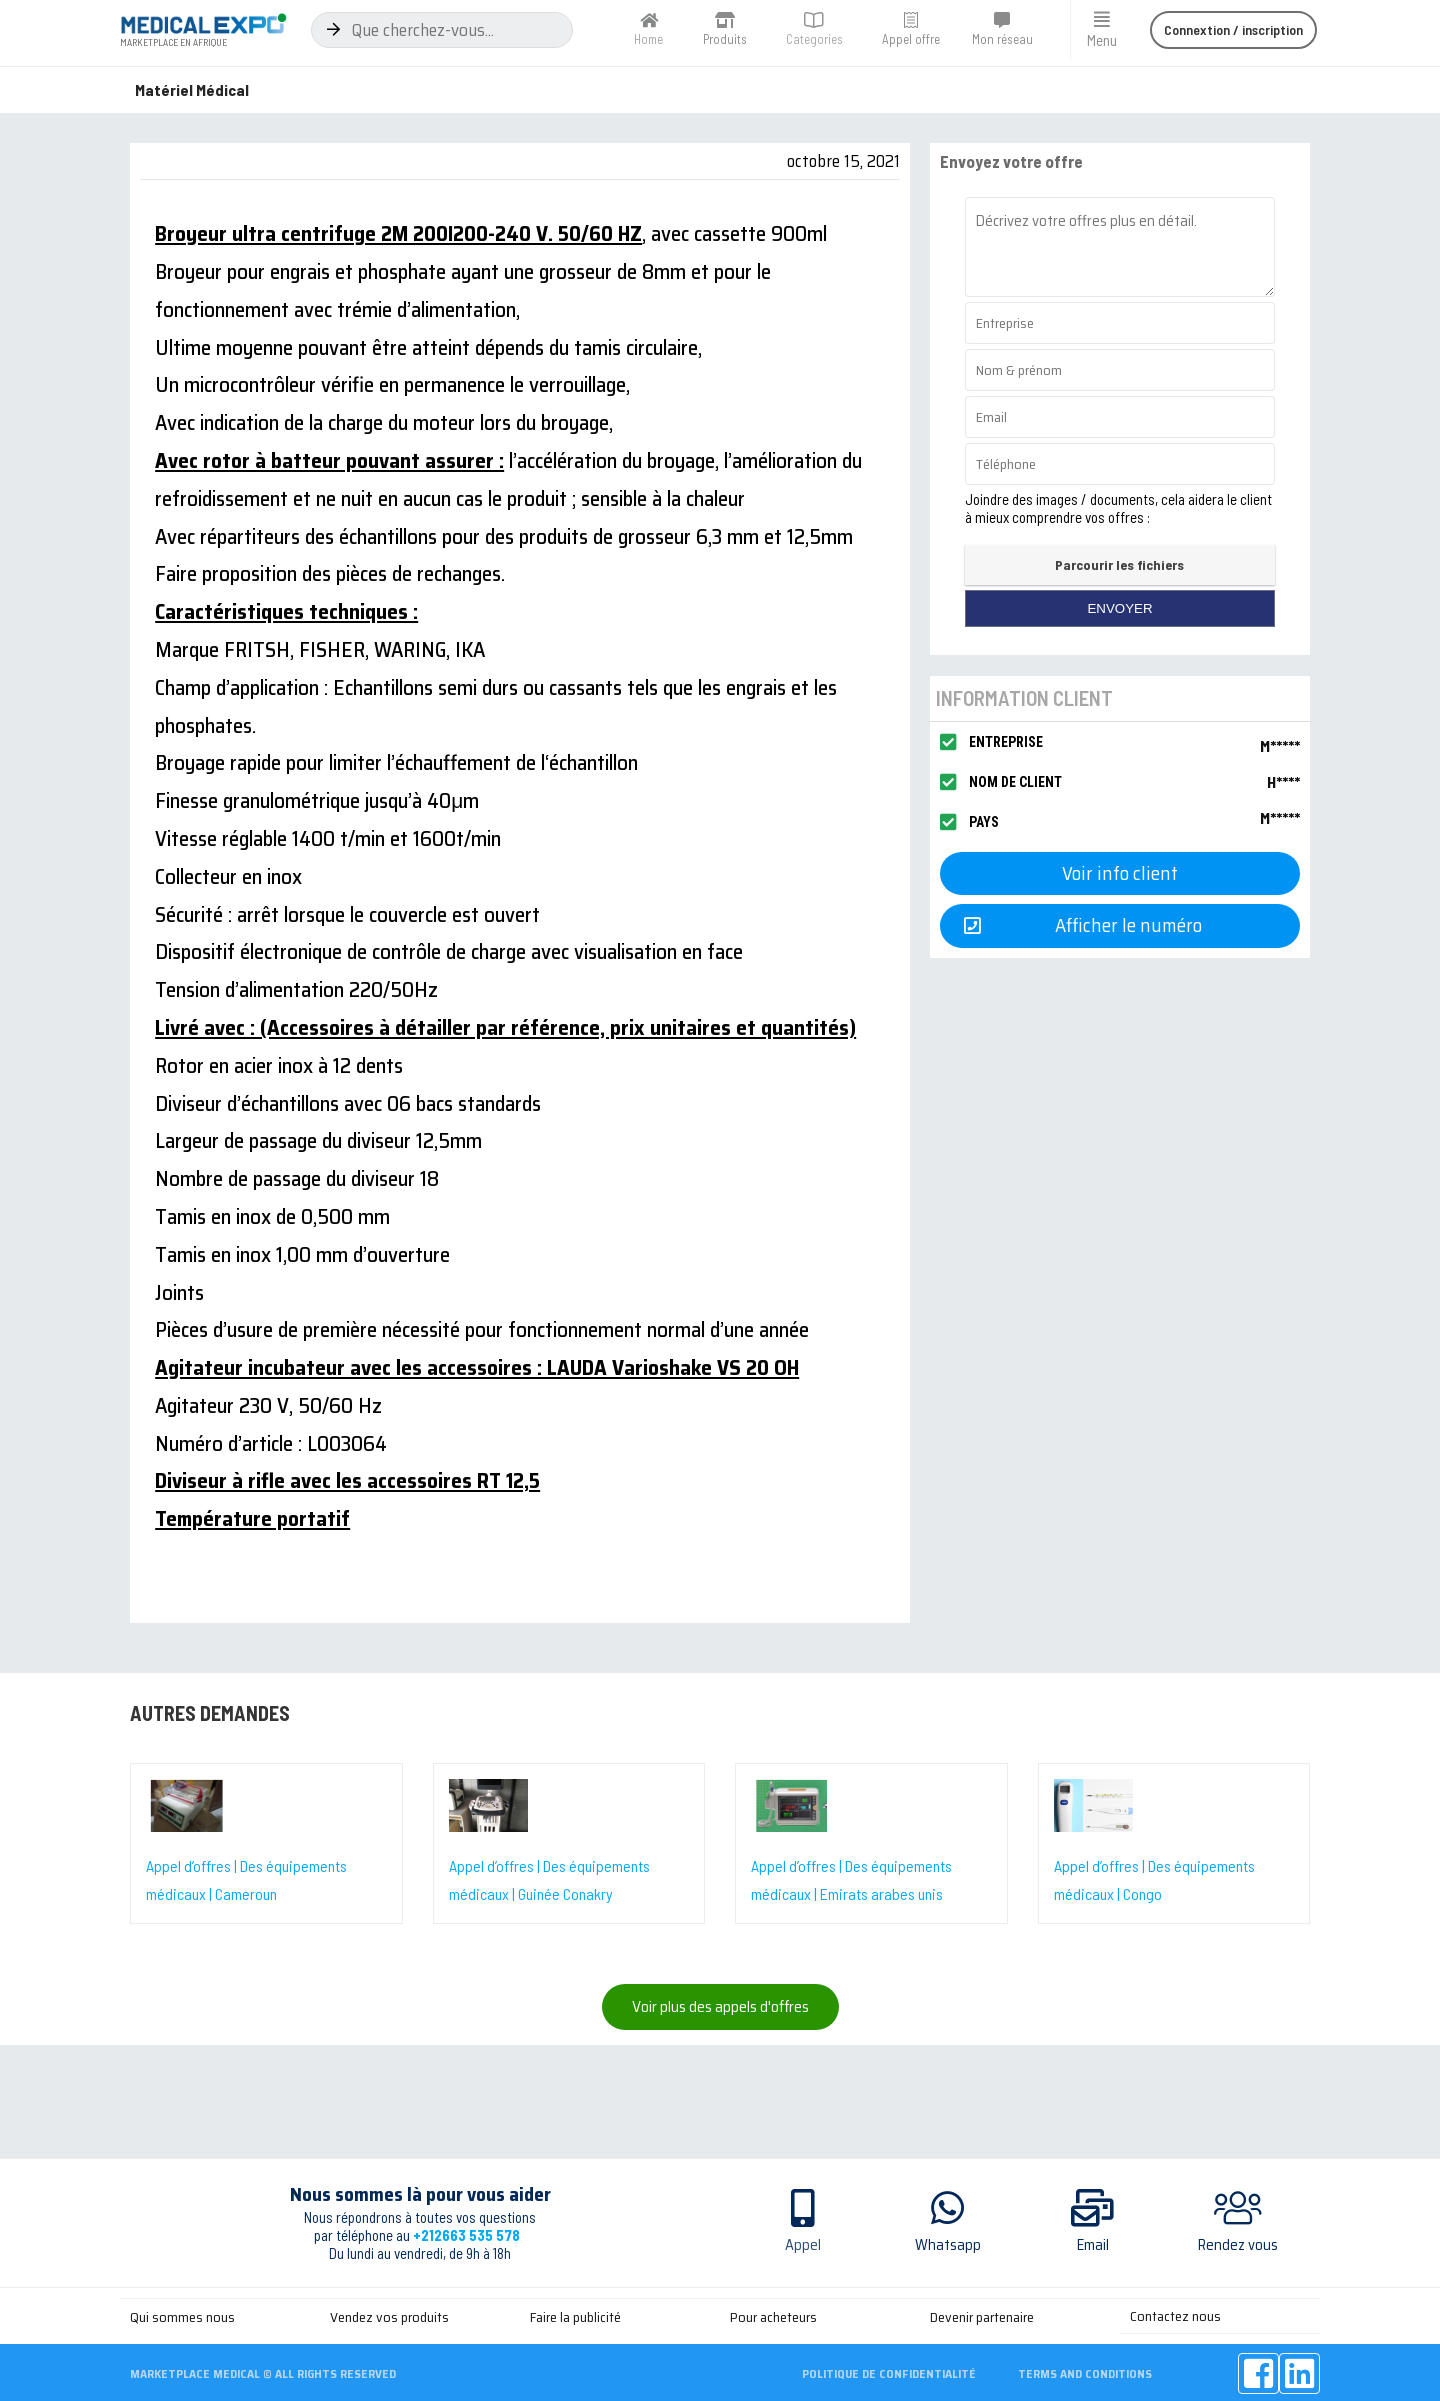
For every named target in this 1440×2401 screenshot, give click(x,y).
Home (648, 39)
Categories (814, 39)
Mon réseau (1002, 39)
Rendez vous (1238, 2245)
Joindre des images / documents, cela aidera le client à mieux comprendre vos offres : (1118, 508)
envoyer (1119, 608)
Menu (1102, 40)
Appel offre (911, 39)
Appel (803, 2245)
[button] (1233, 30)
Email (1093, 2245)
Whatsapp (948, 2245)
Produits (725, 39)
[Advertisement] (720, 2343)
